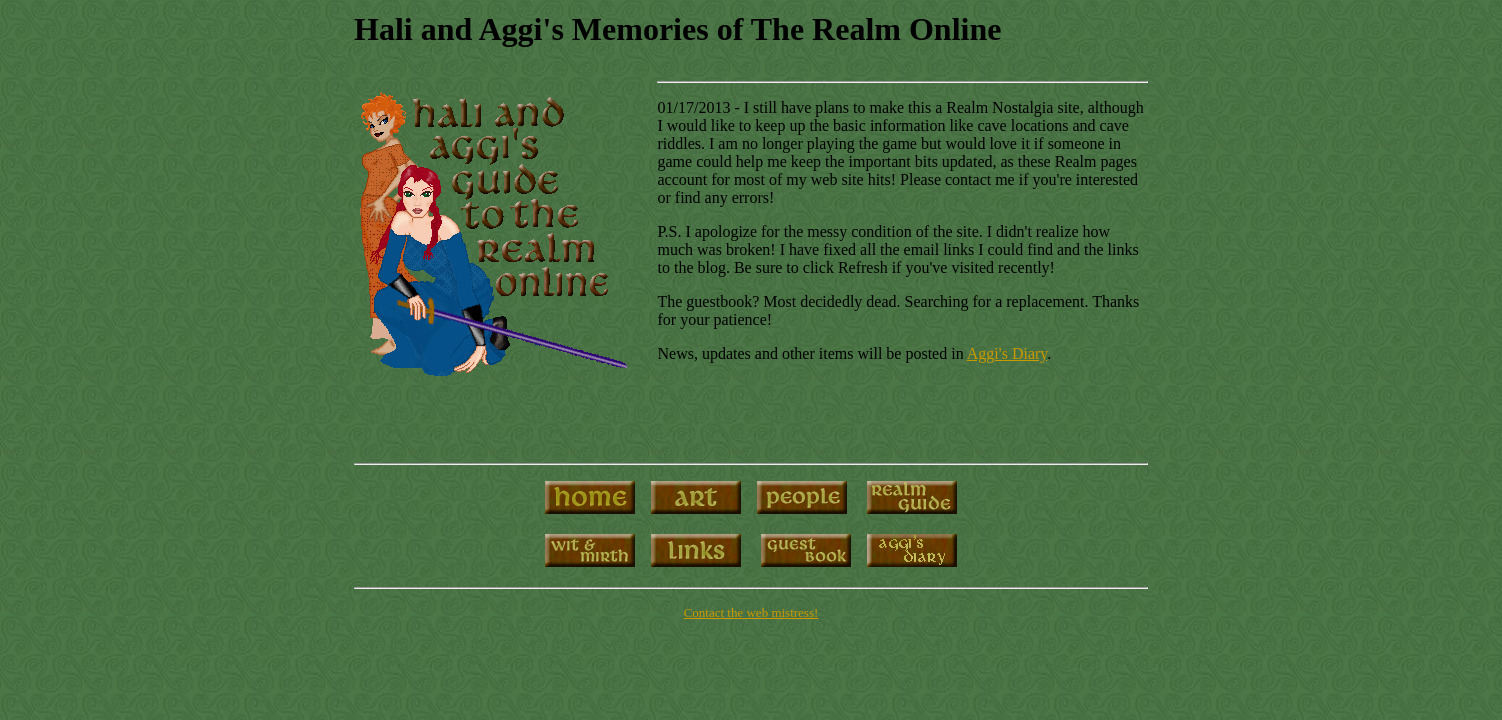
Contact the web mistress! (751, 612)
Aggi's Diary (1007, 353)
